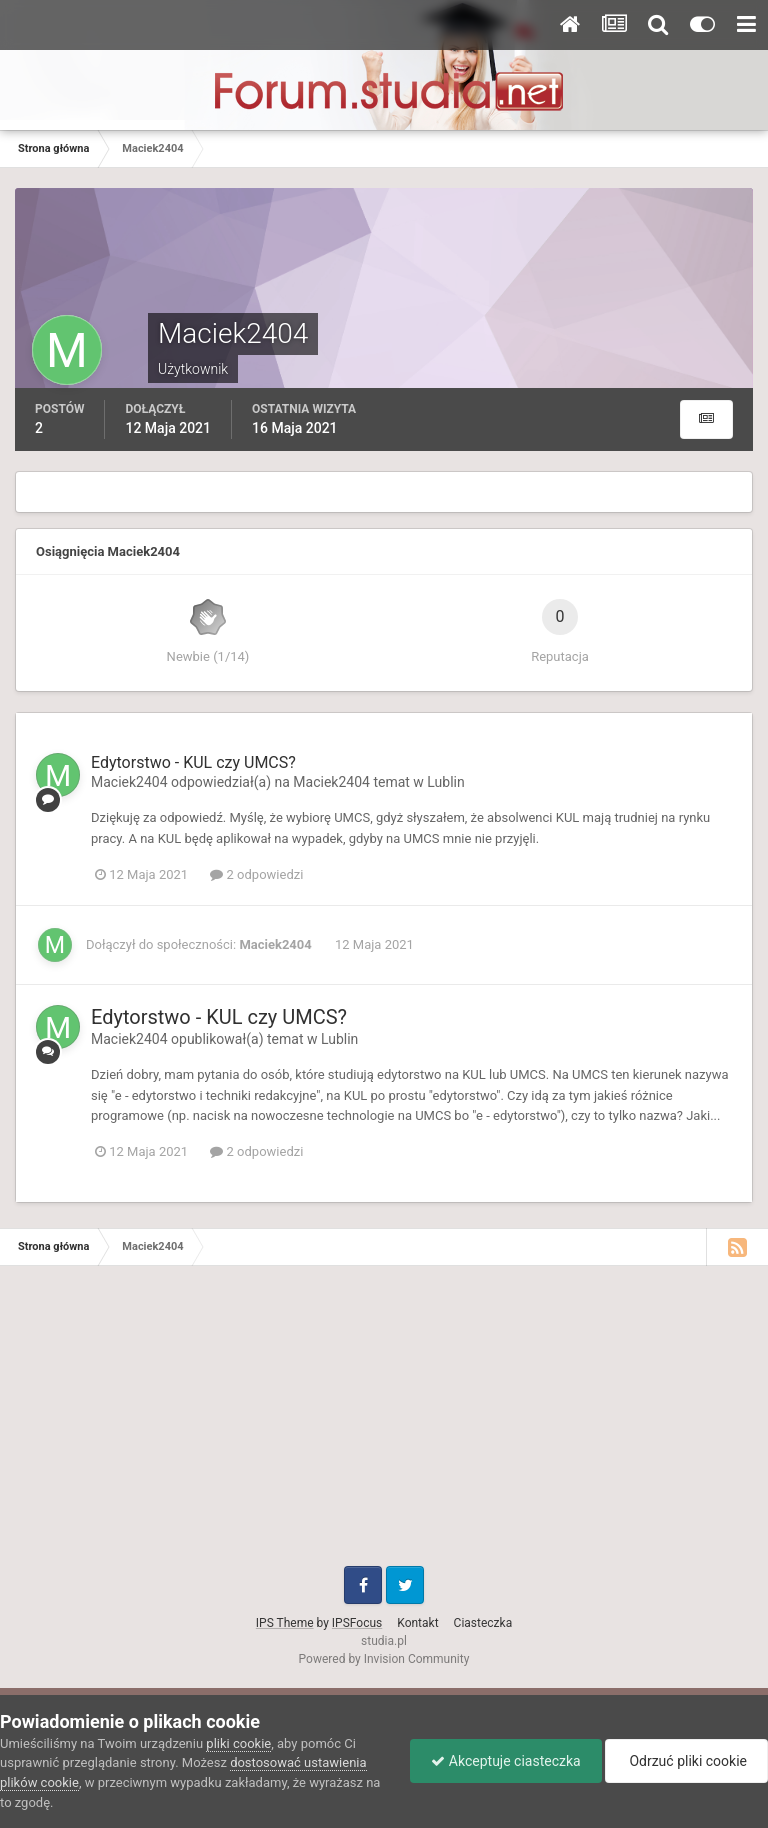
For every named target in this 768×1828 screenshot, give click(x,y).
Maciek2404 (129, 782)
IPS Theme (285, 1623)
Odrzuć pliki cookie (686, 1761)
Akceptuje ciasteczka (505, 1761)
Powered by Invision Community (384, 1659)
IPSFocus (357, 1623)
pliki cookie (238, 1743)
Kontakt (417, 1623)
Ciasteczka (483, 1623)
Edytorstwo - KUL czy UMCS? (193, 762)
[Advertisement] (384, 1426)
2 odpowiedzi (256, 874)
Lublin (445, 782)
